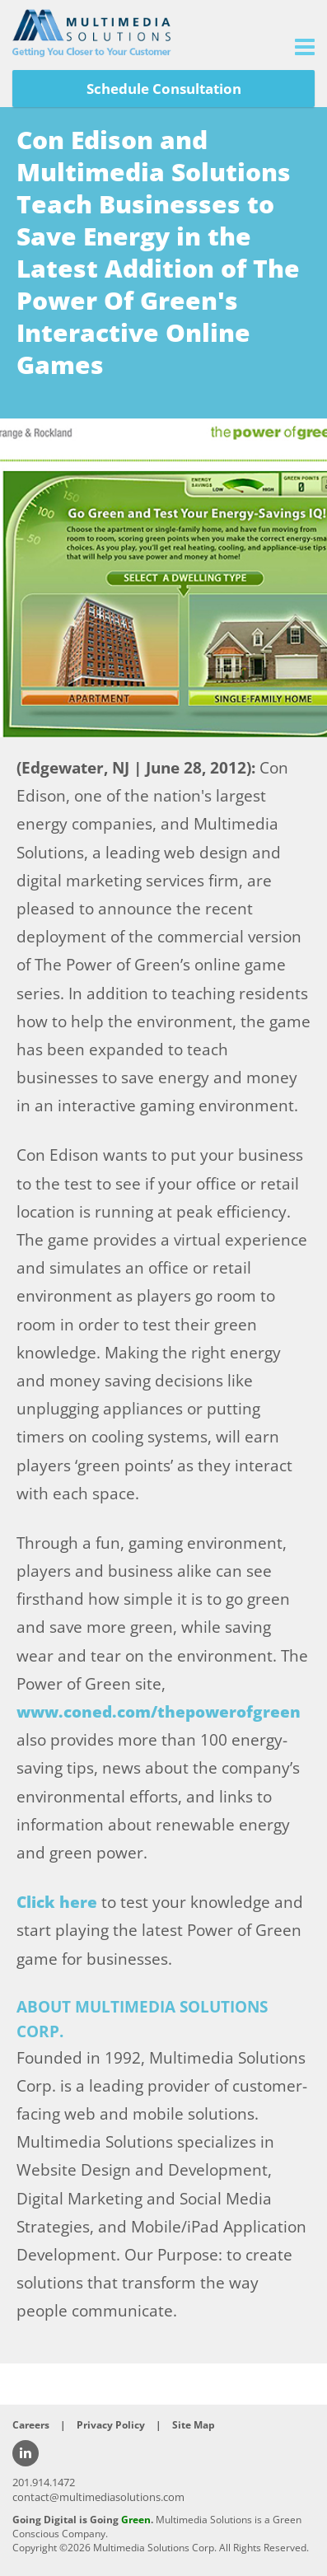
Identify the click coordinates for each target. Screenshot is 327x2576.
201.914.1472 (43, 2482)
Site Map (193, 2425)
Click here (56, 1902)
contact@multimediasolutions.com (98, 2497)
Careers (30, 2425)
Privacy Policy (111, 2425)
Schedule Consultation (163, 88)
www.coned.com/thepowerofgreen (158, 1712)
